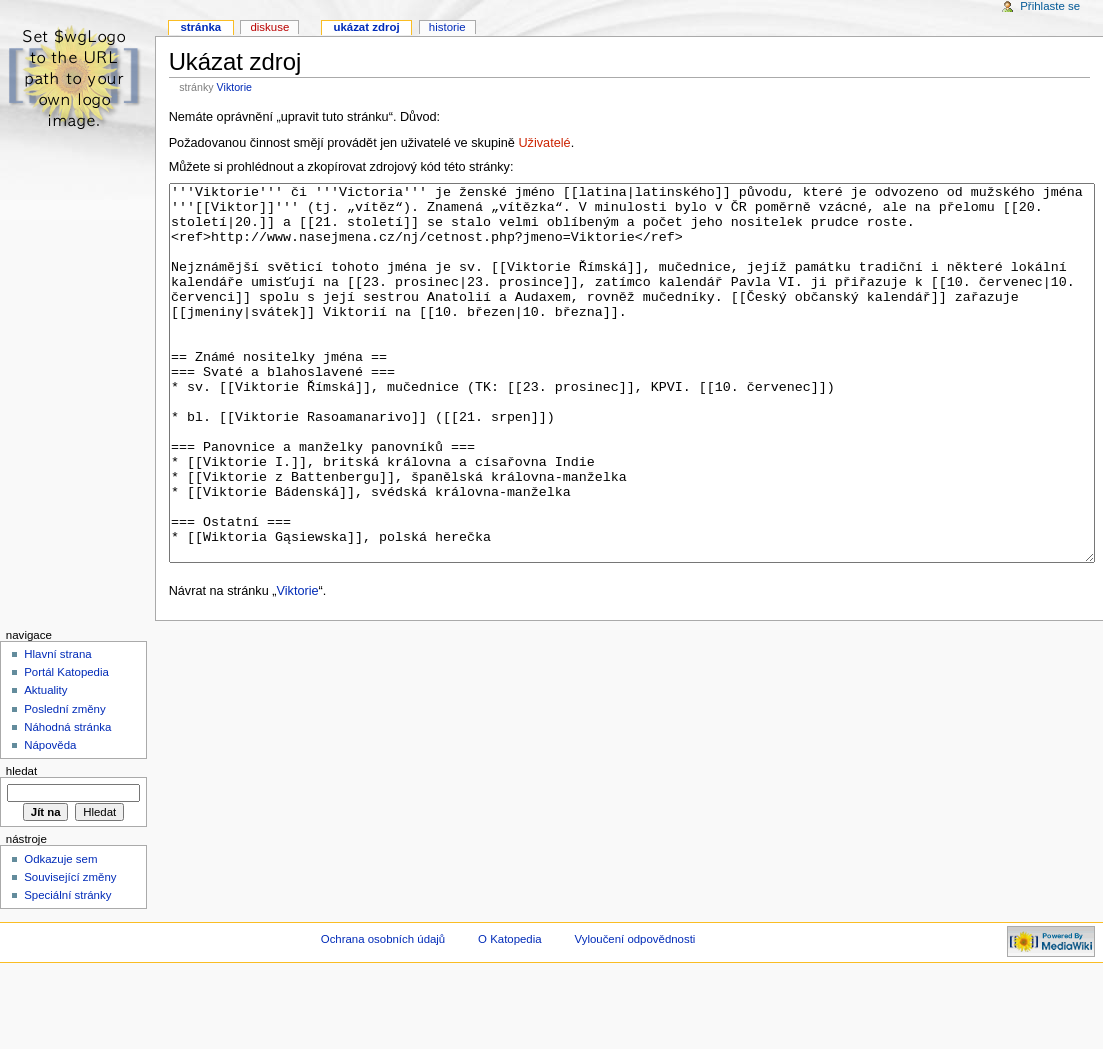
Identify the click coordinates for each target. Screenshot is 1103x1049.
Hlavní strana (57, 729)
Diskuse (269, 27)
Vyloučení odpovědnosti (635, 1014)
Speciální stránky (67, 970)
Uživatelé (544, 143)
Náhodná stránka (67, 802)
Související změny (70, 952)
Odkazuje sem (60, 934)
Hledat (21, 846)
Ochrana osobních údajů (383, 1014)
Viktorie (234, 87)
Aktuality (45, 765)
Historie (447, 27)
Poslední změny (65, 784)
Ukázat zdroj (366, 27)
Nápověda (50, 820)
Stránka (200, 27)
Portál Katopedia (66, 747)
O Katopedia (510, 1014)
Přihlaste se (1050, 6)
